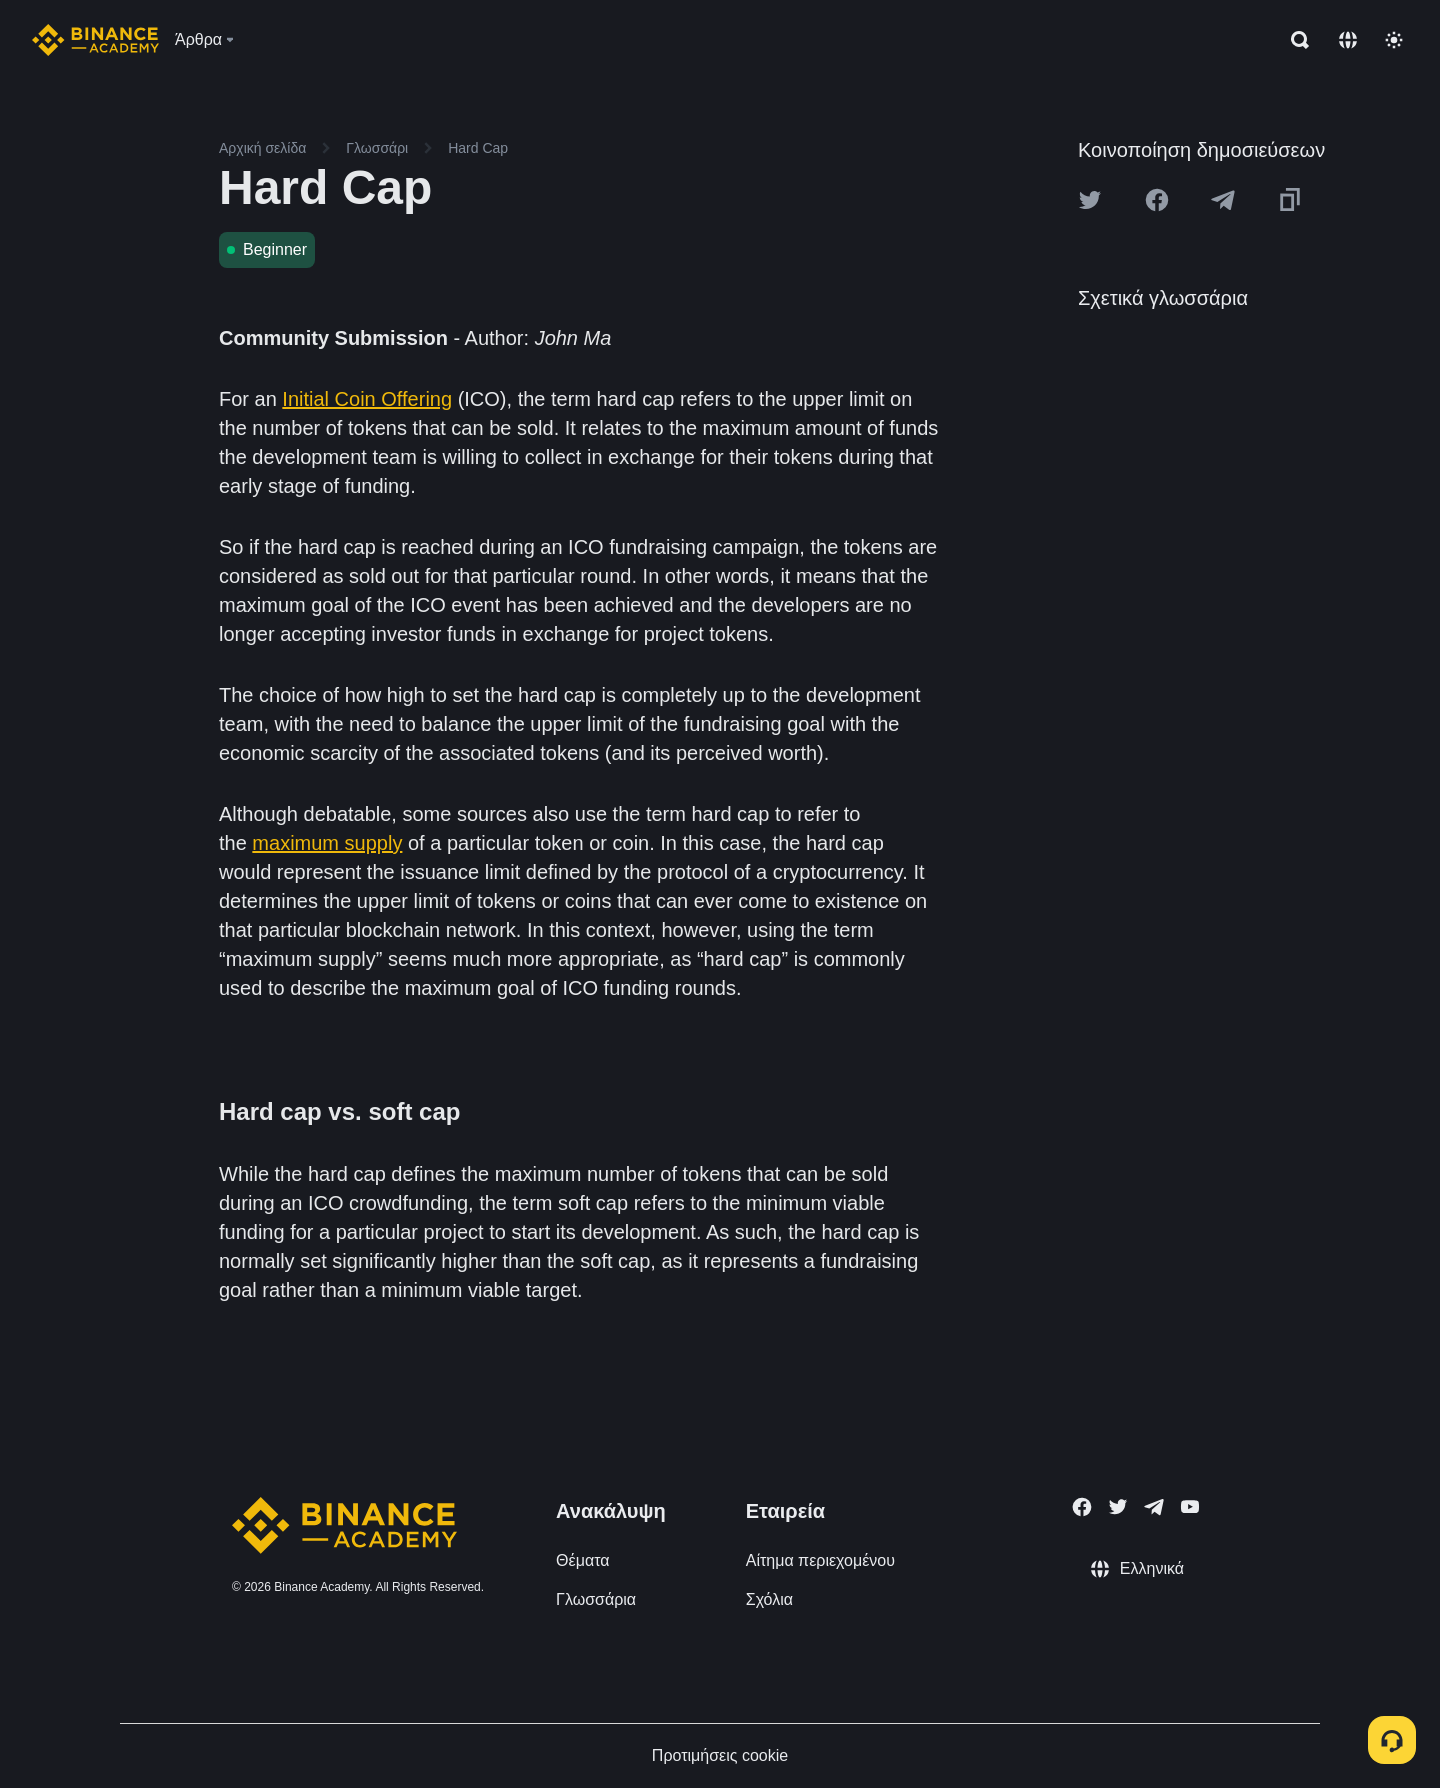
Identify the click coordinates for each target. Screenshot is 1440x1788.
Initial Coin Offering (367, 399)
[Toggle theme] (1394, 40)
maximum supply (327, 843)
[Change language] (1348, 40)
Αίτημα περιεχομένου (820, 1560)
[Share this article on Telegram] (1223, 200)
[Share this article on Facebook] (1157, 200)
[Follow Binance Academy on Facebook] (1082, 1507)
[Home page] (95, 40)
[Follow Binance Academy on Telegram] (1154, 1507)
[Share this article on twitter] (1090, 200)
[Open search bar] (1294, 40)
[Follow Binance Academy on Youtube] (1190, 1506)
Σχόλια (769, 1599)
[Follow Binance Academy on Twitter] (1118, 1507)
